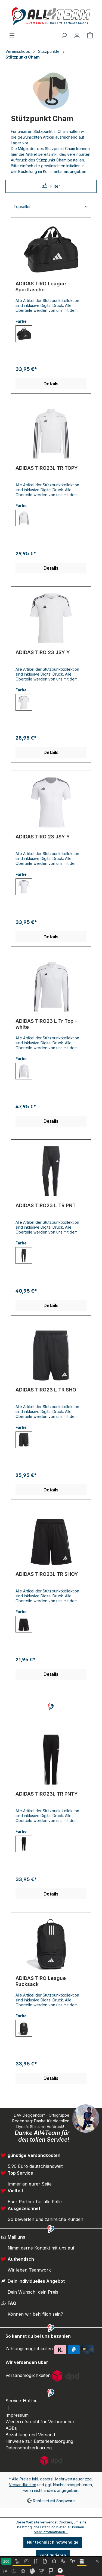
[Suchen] (63, 35)
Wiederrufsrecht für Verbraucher (40, 2421)
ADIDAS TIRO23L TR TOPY (47, 468)
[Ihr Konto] (77, 35)
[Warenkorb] (90, 35)
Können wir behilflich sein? (35, 2314)
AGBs (11, 2428)
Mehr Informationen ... (51, 2532)
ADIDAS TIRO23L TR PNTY (47, 1794)
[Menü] (11, 35)
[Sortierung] (51, 206)
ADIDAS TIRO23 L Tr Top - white (46, 1024)
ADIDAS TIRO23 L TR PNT (46, 1205)
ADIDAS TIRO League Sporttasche (41, 286)
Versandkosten (22, 2484)
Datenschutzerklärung (28, 2447)
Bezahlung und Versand (30, 2434)
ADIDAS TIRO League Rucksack (41, 1981)
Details (51, 383)
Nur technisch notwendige (52, 2542)
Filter (51, 185)
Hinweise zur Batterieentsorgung (39, 2441)
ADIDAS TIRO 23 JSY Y (43, 652)
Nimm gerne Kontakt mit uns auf (41, 2248)
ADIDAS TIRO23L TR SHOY (47, 1574)
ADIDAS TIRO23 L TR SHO (46, 1390)
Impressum (17, 2415)
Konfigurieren (52, 2555)
